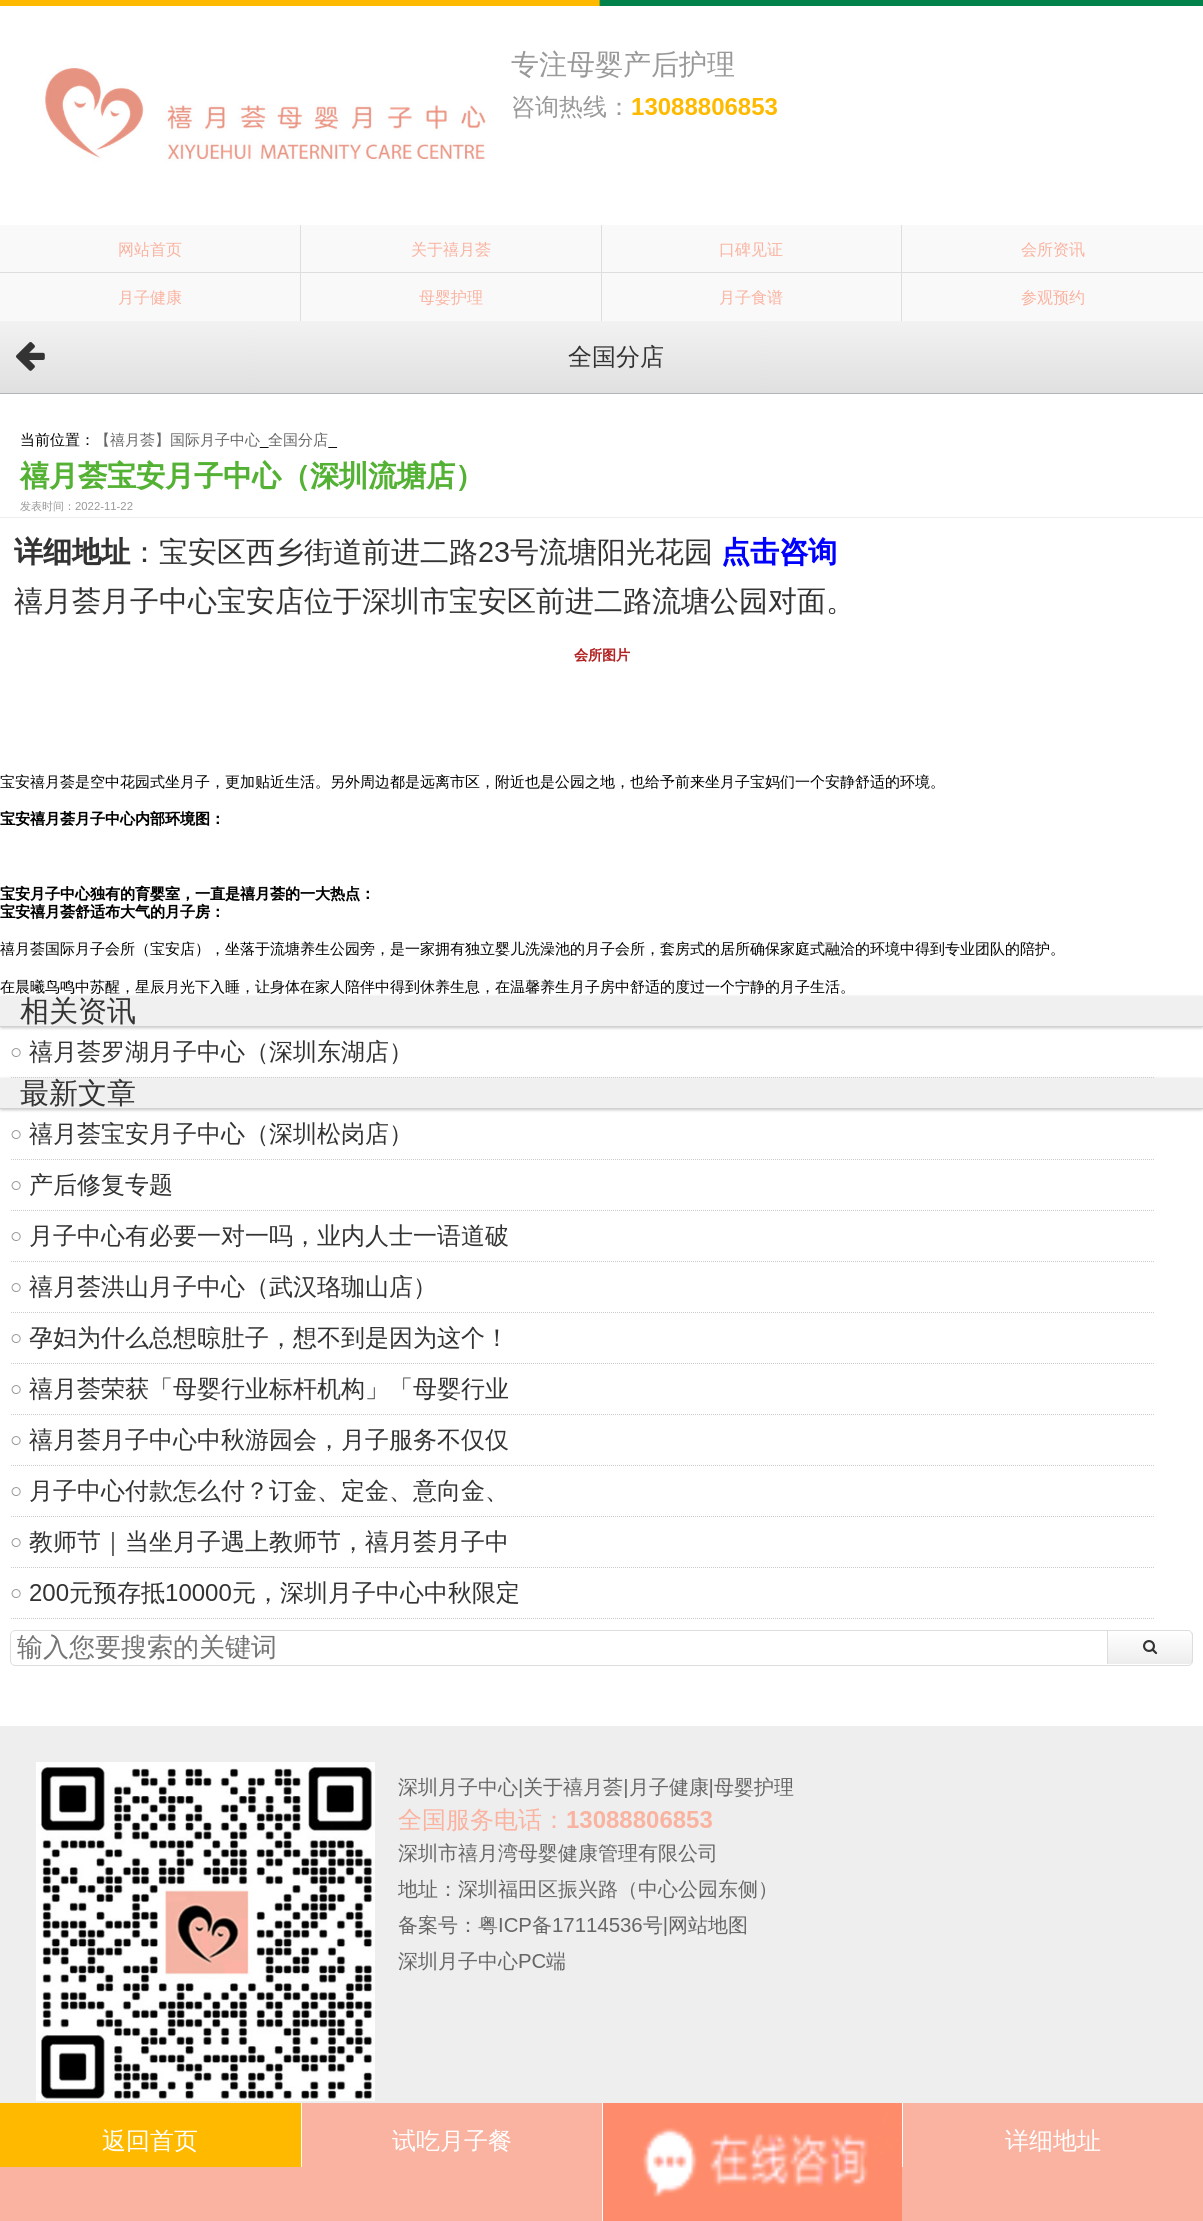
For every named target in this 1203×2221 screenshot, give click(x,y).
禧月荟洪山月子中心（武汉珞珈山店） (233, 1286)
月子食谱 (751, 297)
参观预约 (1053, 297)
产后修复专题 (101, 1184)
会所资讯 (1053, 249)
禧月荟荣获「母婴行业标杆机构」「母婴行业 (269, 1388)
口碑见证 (751, 249)
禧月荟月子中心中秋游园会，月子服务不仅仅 (269, 1439)
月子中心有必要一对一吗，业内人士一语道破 (269, 1235)
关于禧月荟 (451, 249)
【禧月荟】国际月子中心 (177, 439)
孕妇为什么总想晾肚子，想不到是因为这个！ (269, 1337)
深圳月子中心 (458, 1787)
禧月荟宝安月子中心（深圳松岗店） (221, 1133)
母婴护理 (451, 297)
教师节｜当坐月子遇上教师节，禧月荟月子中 (269, 1541)
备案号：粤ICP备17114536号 (530, 1925)
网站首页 (150, 249)
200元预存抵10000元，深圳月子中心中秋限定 (274, 1592)
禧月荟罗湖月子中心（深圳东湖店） (221, 1051)
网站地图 (708, 1925)
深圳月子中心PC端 (482, 1961)
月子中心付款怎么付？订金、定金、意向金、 (269, 1490)
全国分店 (298, 439)
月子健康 (150, 297)
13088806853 (704, 106)
